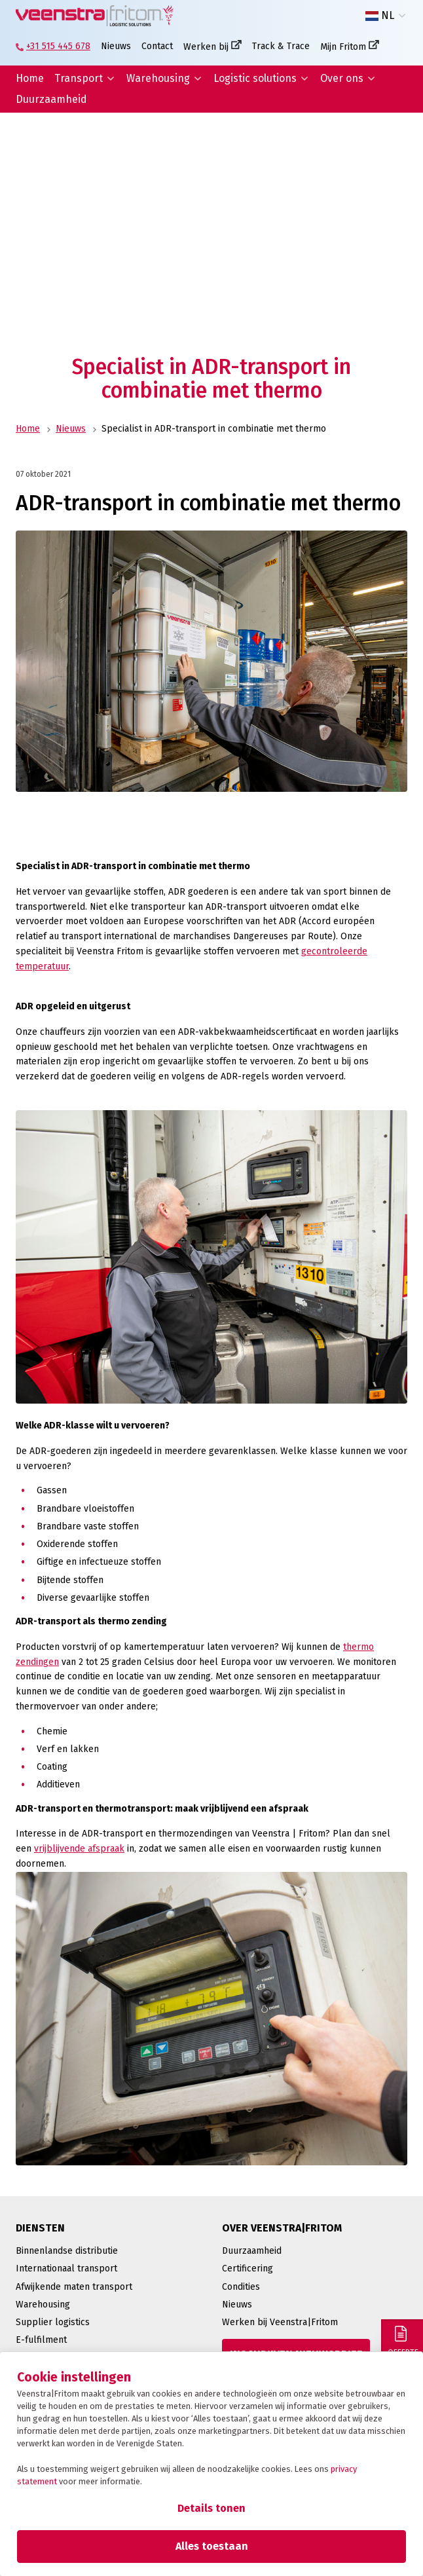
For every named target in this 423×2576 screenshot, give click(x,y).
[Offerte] (402, 2340)
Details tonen (211, 2508)
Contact (157, 46)
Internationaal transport (66, 2268)
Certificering (247, 2268)
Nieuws (116, 46)
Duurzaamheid (51, 99)
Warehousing (158, 78)
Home (30, 78)
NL (379, 15)
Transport (78, 78)
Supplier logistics (53, 2322)
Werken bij (206, 46)
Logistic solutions (255, 78)
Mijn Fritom (343, 46)
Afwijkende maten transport (74, 2286)
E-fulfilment (41, 2339)
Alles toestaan (211, 2546)
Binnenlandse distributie (67, 2250)
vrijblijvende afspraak (79, 1848)
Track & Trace (281, 46)
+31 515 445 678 (58, 46)
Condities (241, 2286)
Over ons (341, 78)
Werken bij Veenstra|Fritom (280, 2322)
